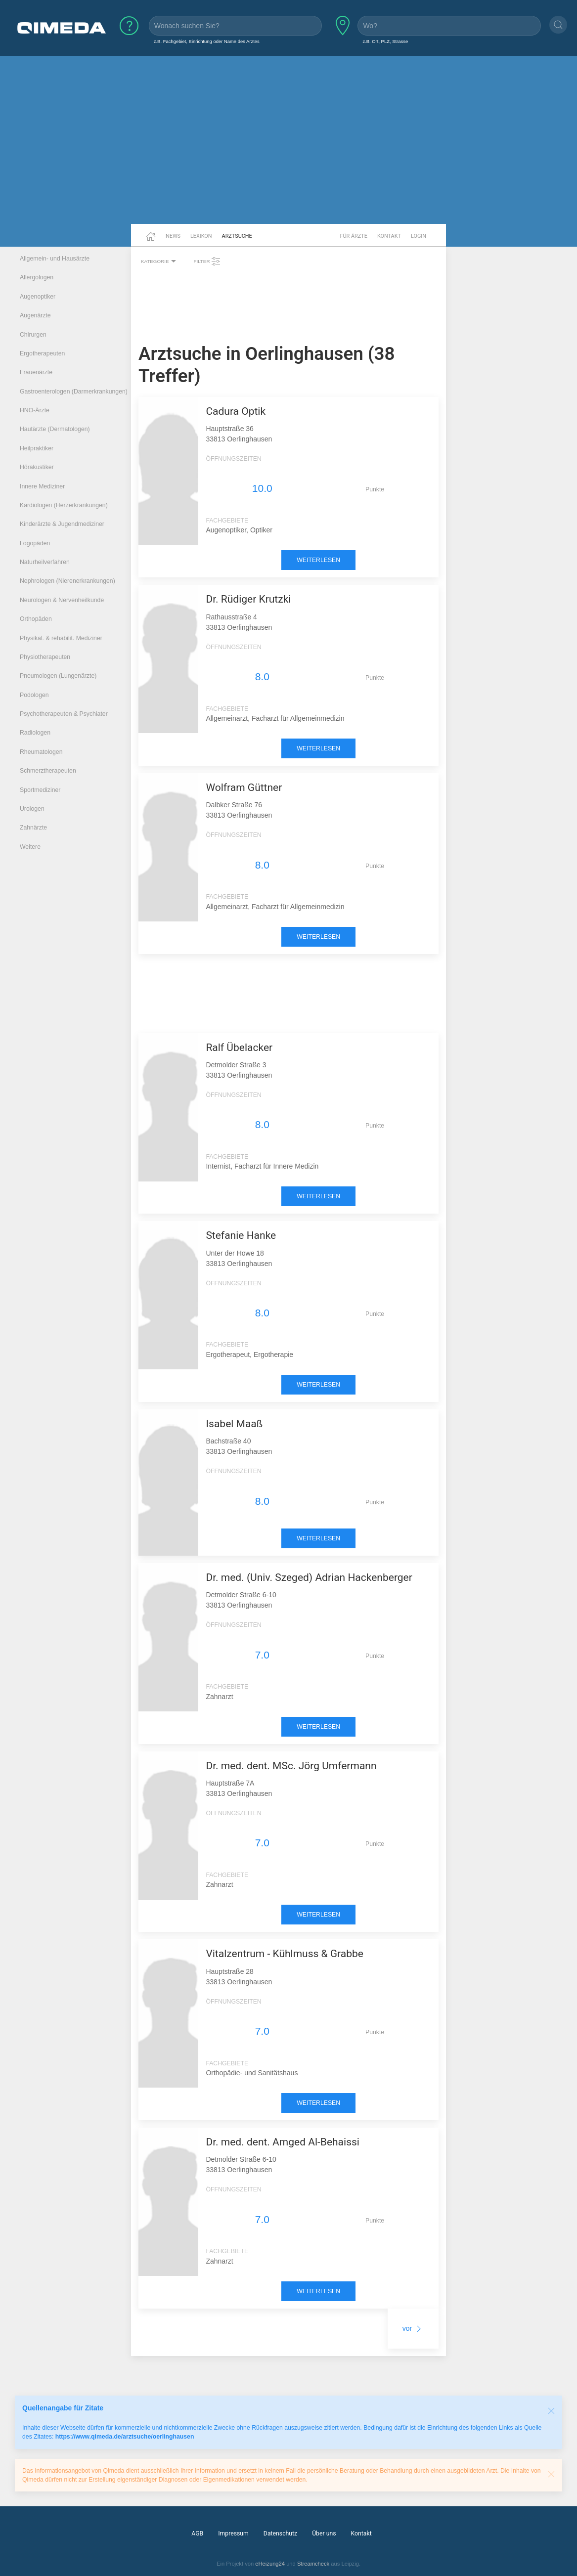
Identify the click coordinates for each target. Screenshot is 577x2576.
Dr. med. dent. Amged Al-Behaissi (282, 2142)
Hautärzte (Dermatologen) (55, 429)
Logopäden (35, 543)
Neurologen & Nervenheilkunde (62, 600)
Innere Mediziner (42, 486)
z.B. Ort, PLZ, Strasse (385, 41)
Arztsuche (237, 236)
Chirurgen (33, 334)
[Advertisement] (288, 147)
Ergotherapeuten (42, 353)
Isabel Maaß (234, 1424)
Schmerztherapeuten (48, 770)
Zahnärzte (33, 827)
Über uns (324, 2533)
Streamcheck (313, 2564)
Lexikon (201, 236)
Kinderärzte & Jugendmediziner (62, 524)
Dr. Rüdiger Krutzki (248, 599)
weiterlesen (318, 560)
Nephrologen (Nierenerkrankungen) (67, 580)
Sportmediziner (40, 789)
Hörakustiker (37, 467)
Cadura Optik (236, 411)
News (173, 236)
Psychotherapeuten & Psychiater (64, 713)
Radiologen (35, 732)
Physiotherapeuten (45, 657)
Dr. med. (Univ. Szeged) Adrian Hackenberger (309, 1577)
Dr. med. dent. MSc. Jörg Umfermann (291, 1766)
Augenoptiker (37, 296)
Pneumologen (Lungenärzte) (58, 675)
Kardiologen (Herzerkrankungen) (64, 505)
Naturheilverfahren (45, 562)
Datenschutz (280, 2533)
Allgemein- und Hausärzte (54, 258)
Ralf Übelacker (239, 1047)
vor (413, 2328)
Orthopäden (36, 618)
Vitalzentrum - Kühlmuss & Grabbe (284, 1954)
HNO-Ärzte (34, 410)
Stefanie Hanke (241, 1235)
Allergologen (36, 277)
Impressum (233, 2533)
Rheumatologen (41, 751)
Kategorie (159, 261)
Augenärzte (35, 315)
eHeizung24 (270, 2564)
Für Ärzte (353, 236)
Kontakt (389, 236)
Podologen (34, 695)
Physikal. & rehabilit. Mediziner (61, 638)
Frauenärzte (36, 372)
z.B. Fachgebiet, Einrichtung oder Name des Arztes (207, 41)
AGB (197, 2533)
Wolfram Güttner (244, 787)
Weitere (30, 846)
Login (418, 236)
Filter (207, 261)
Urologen (32, 808)
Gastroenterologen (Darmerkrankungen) (74, 391)
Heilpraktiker (36, 448)
